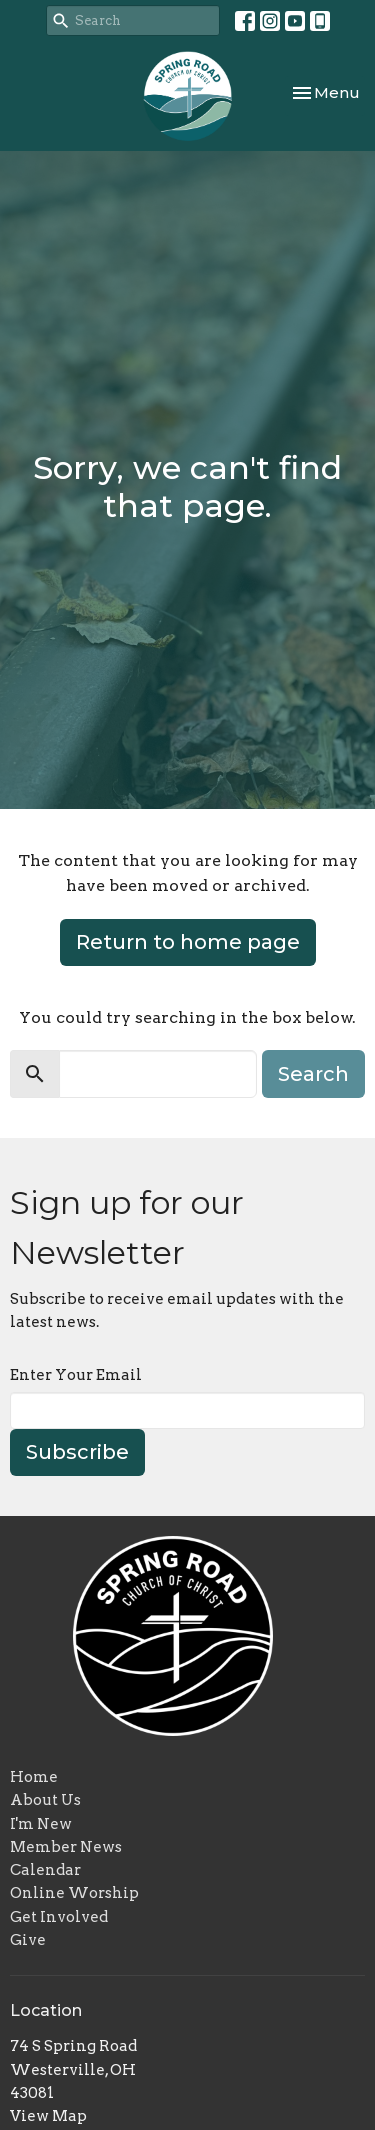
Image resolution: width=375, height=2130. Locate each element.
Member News (66, 1847)
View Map (48, 2116)
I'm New (41, 1824)
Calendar (45, 1870)
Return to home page (188, 942)
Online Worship (74, 1893)
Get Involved (59, 1917)
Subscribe (77, 1452)
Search (313, 1074)
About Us (45, 1800)
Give (28, 1940)
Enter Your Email (76, 1375)
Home (34, 1777)
